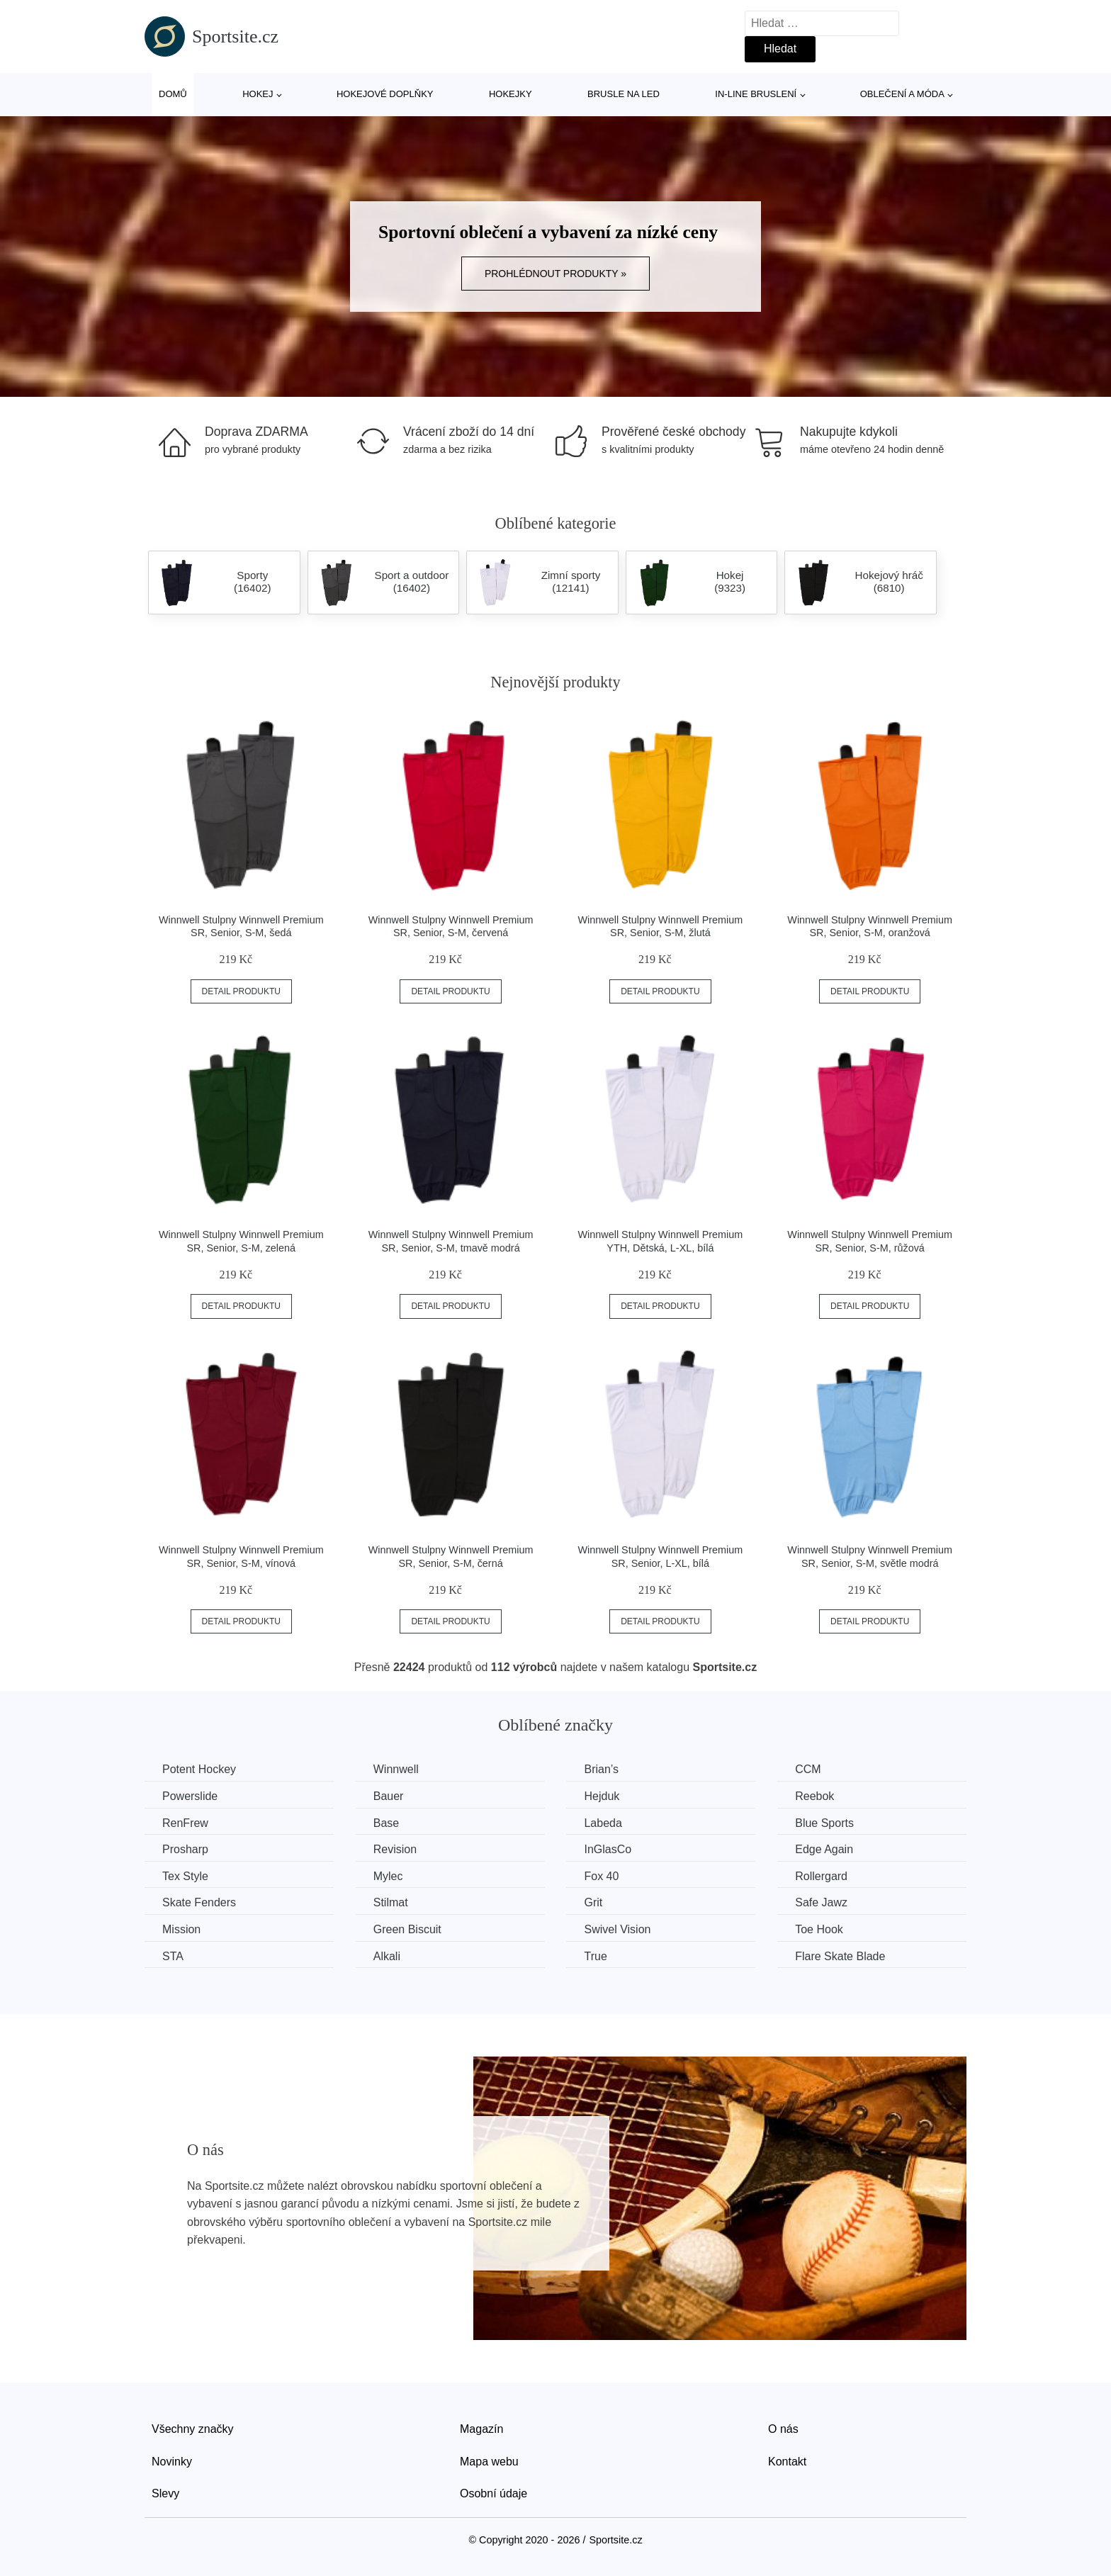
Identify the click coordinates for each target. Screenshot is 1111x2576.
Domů (173, 94)
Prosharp (185, 1849)
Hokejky (510, 94)
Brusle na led (623, 94)
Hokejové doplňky (385, 94)
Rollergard (821, 1876)
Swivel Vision (617, 1929)
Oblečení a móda (902, 94)
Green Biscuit (407, 1929)
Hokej (257, 94)
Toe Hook (819, 1929)
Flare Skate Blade (840, 1956)
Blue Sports (824, 1823)
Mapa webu (489, 2462)
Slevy (165, 2493)
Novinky (172, 2462)
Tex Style (185, 1876)
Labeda (602, 1823)
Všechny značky (193, 2429)
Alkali (386, 1956)
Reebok (814, 1796)
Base (386, 1823)
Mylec (388, 1876)
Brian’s (601, 1769)
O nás (783, 2429)
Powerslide (190, 1796)
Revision (395, 1849)
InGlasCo (607, 1849)
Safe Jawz (821, 1902)
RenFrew (185, 1823)
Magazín (481, 2429)
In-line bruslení (755, 94)
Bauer (388, 1796)
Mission (181, 1929)
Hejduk (601, 1796)
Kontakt (787, 2462)
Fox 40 (601, 1876)
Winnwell (396, 1769)
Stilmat (390, 1902)
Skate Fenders (199, 1902)
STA (173, 1956)
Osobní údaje (493, 2493)
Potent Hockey (199, 1769)
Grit (593, 1902)
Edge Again (824, 1849)
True (595, 1956)
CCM (807, 1769)
